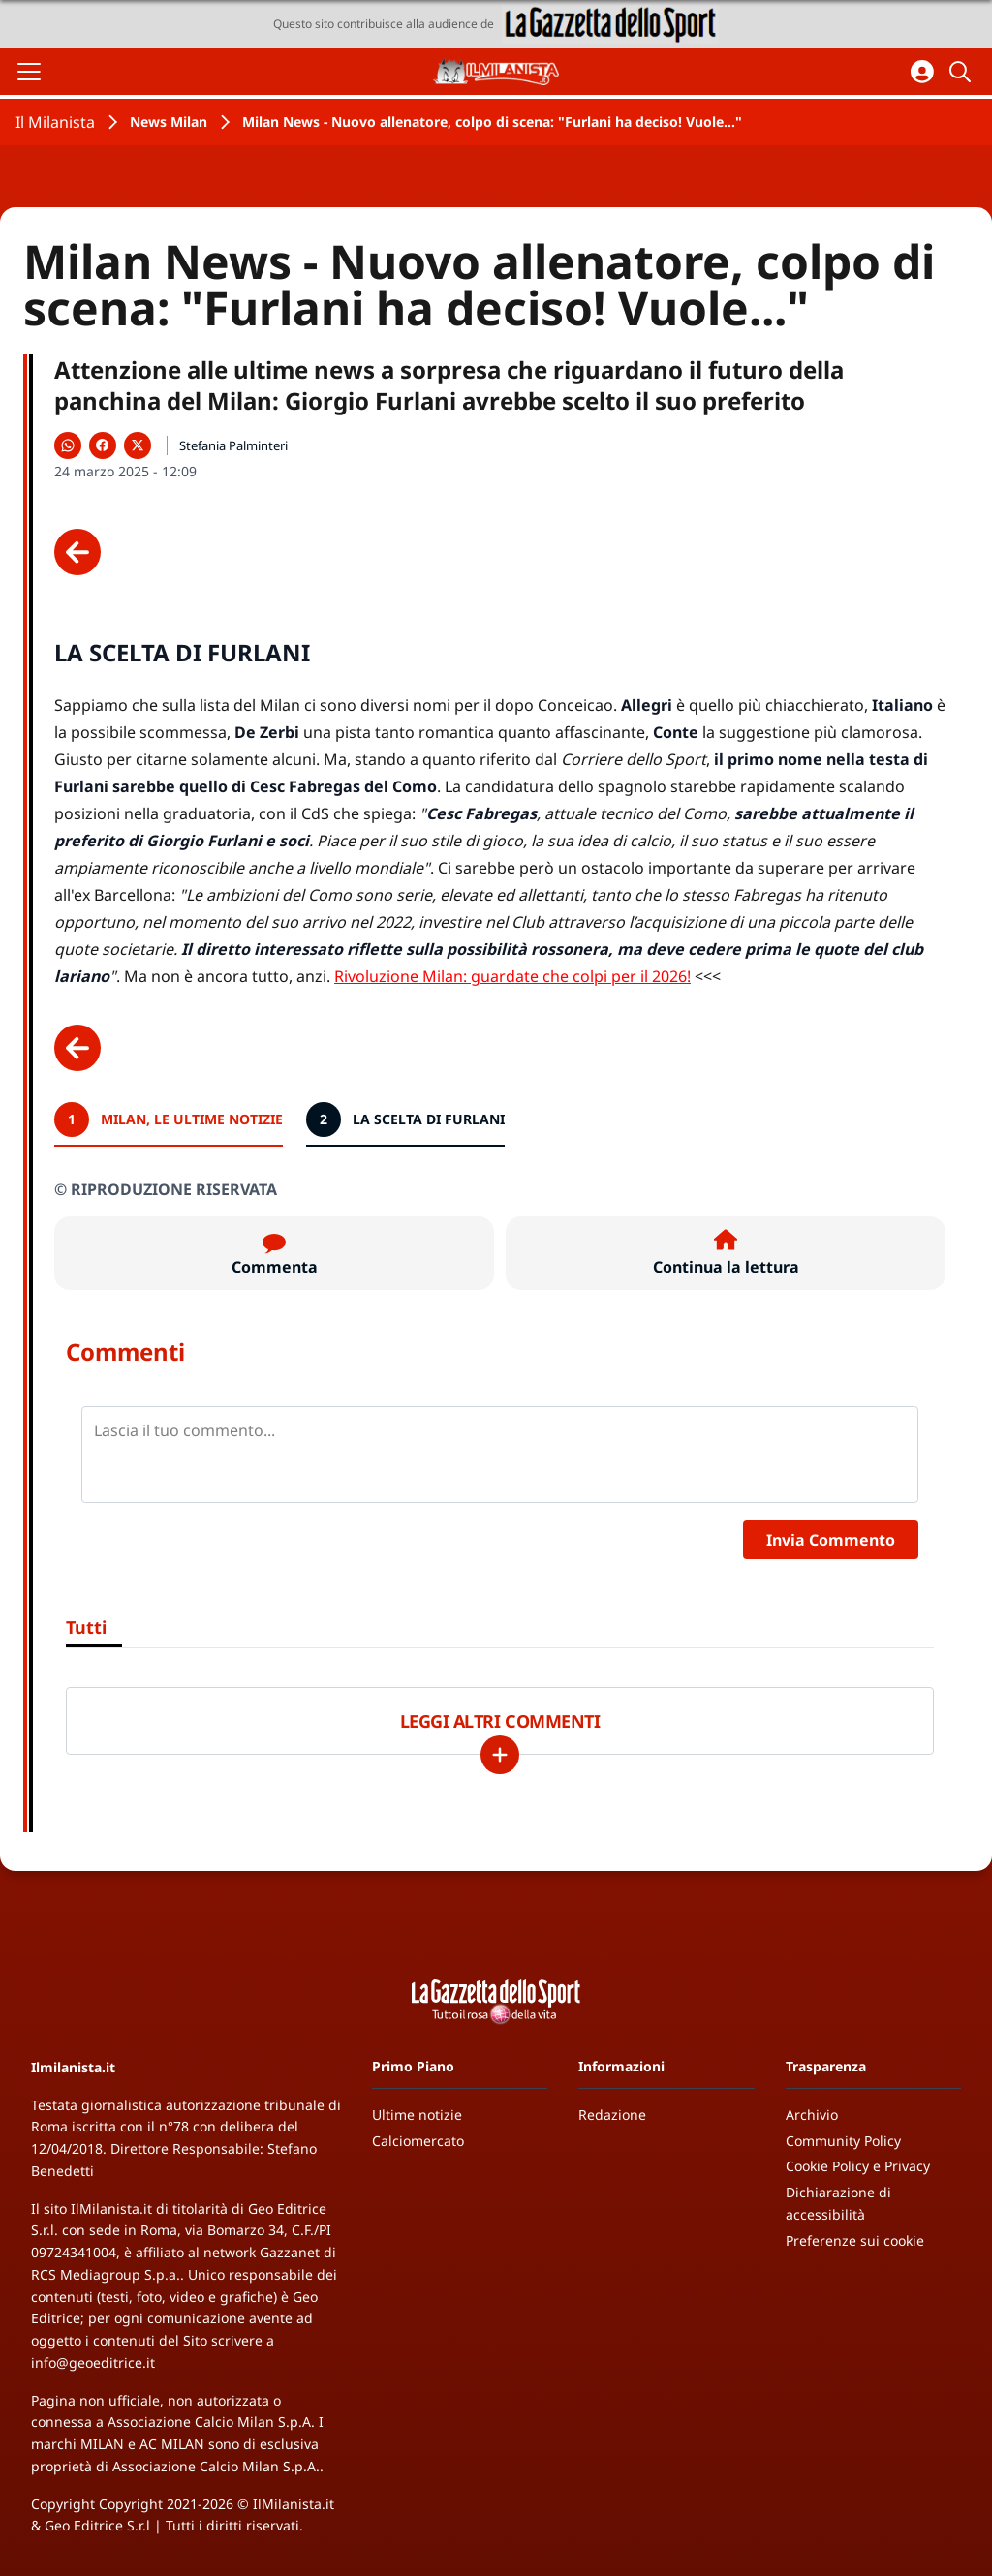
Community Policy (843, 2140)
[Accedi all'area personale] (922, 71)
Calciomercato (418, 2140)
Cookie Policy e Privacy (858, 2166)
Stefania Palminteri (233, 445)
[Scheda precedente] (77, 552)
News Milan (168, 121)
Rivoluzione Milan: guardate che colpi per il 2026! (512, 976)
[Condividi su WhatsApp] (67, 445)
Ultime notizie (417, 2114)
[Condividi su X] (137, 445)
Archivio (812, 2114)
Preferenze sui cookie (855, 2240)
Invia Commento (830, 1539)
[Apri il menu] (29, 71)
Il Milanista (55, 122)
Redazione (612, 2114)
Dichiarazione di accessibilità (838, 2203)
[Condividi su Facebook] (102, 445)
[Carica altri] (499, 1754)
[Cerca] (962, 71)
